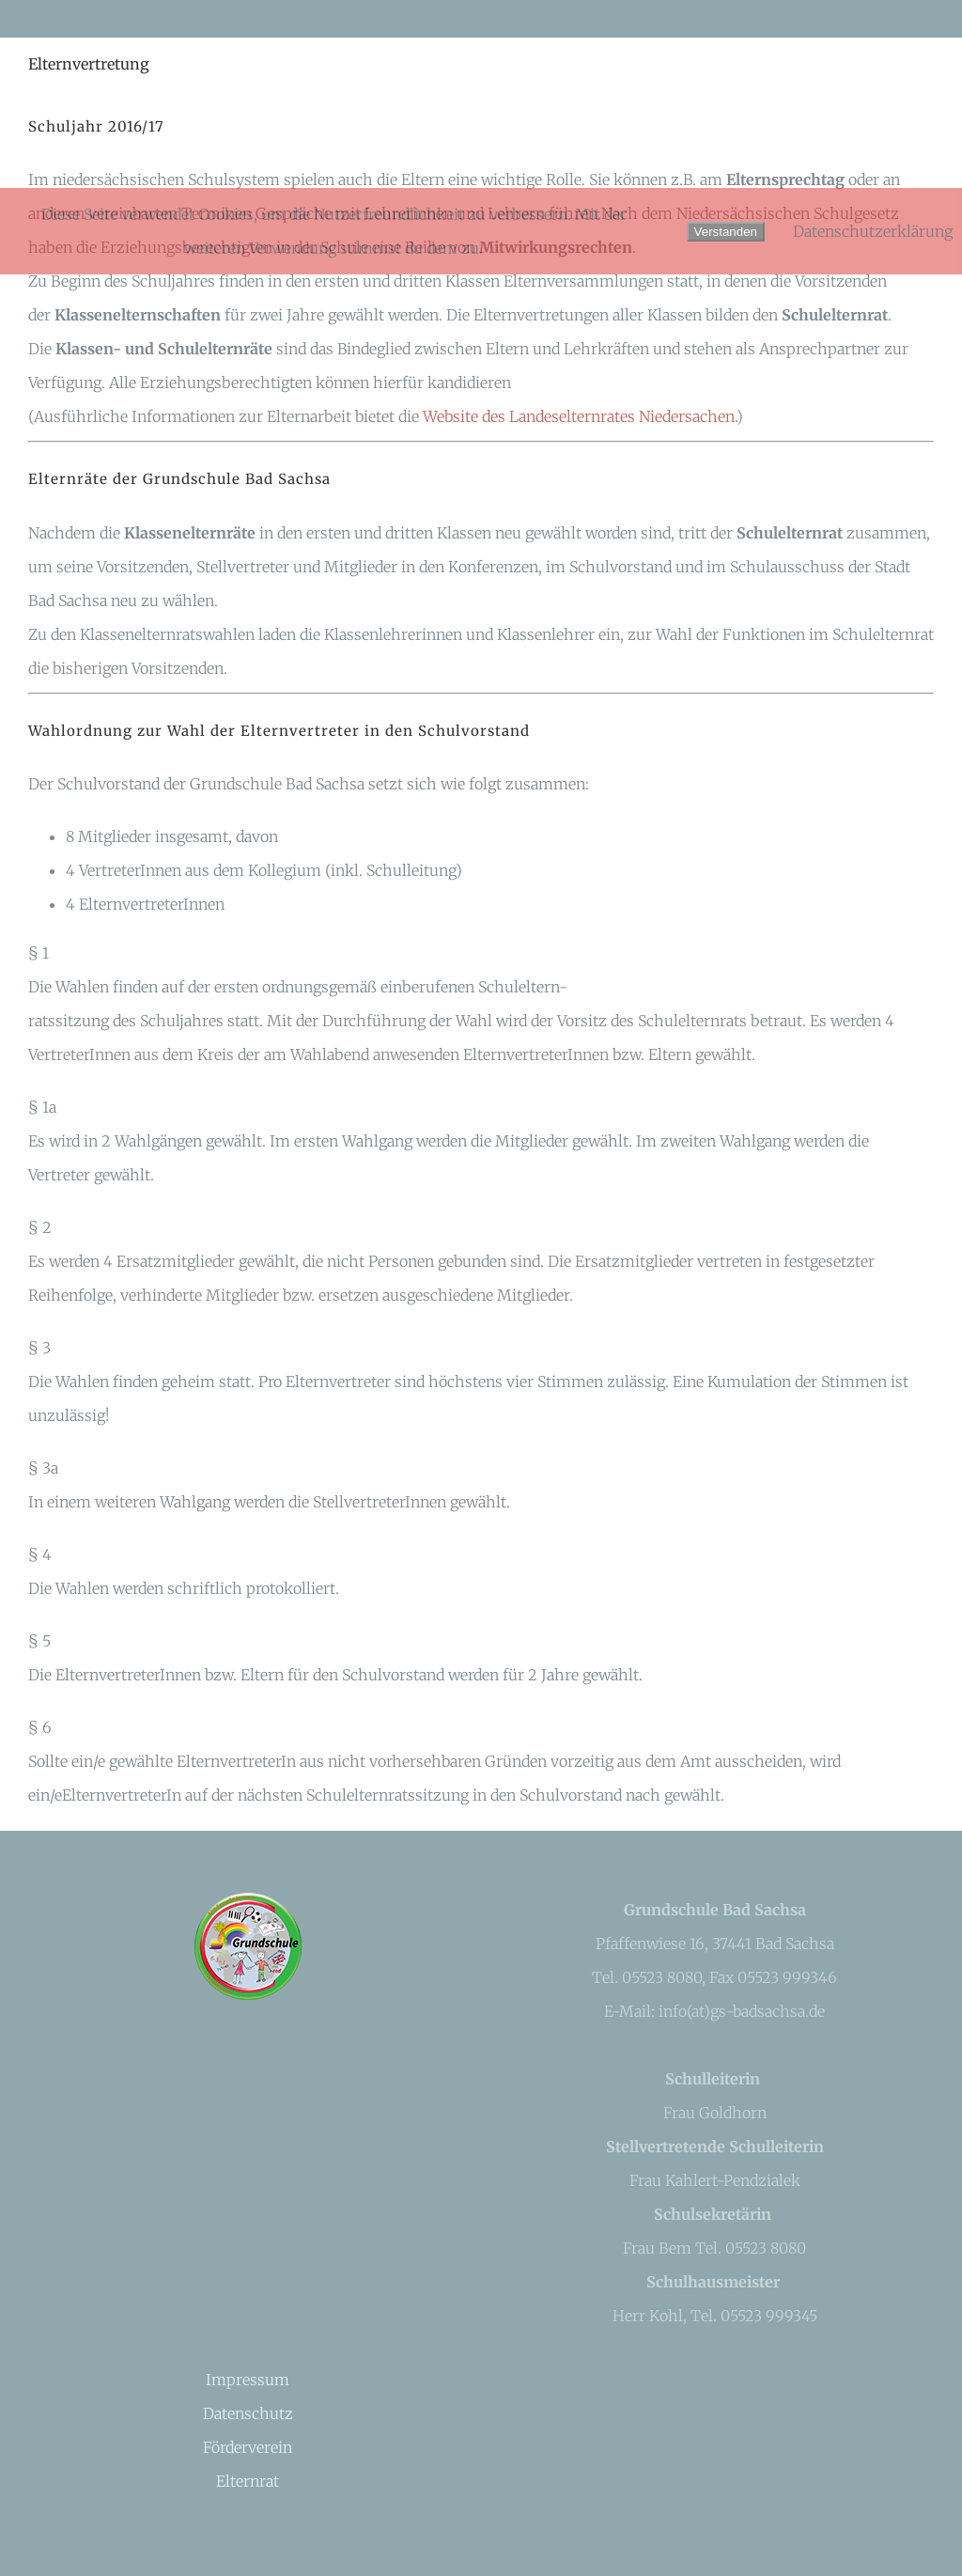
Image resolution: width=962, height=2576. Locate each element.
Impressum (247, 2379)
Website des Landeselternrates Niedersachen (579, 416)
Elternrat (247, 2481)
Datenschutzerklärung (873, 231)
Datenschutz (248, 2413)
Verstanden (725, 232)
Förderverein (247, 2447)
